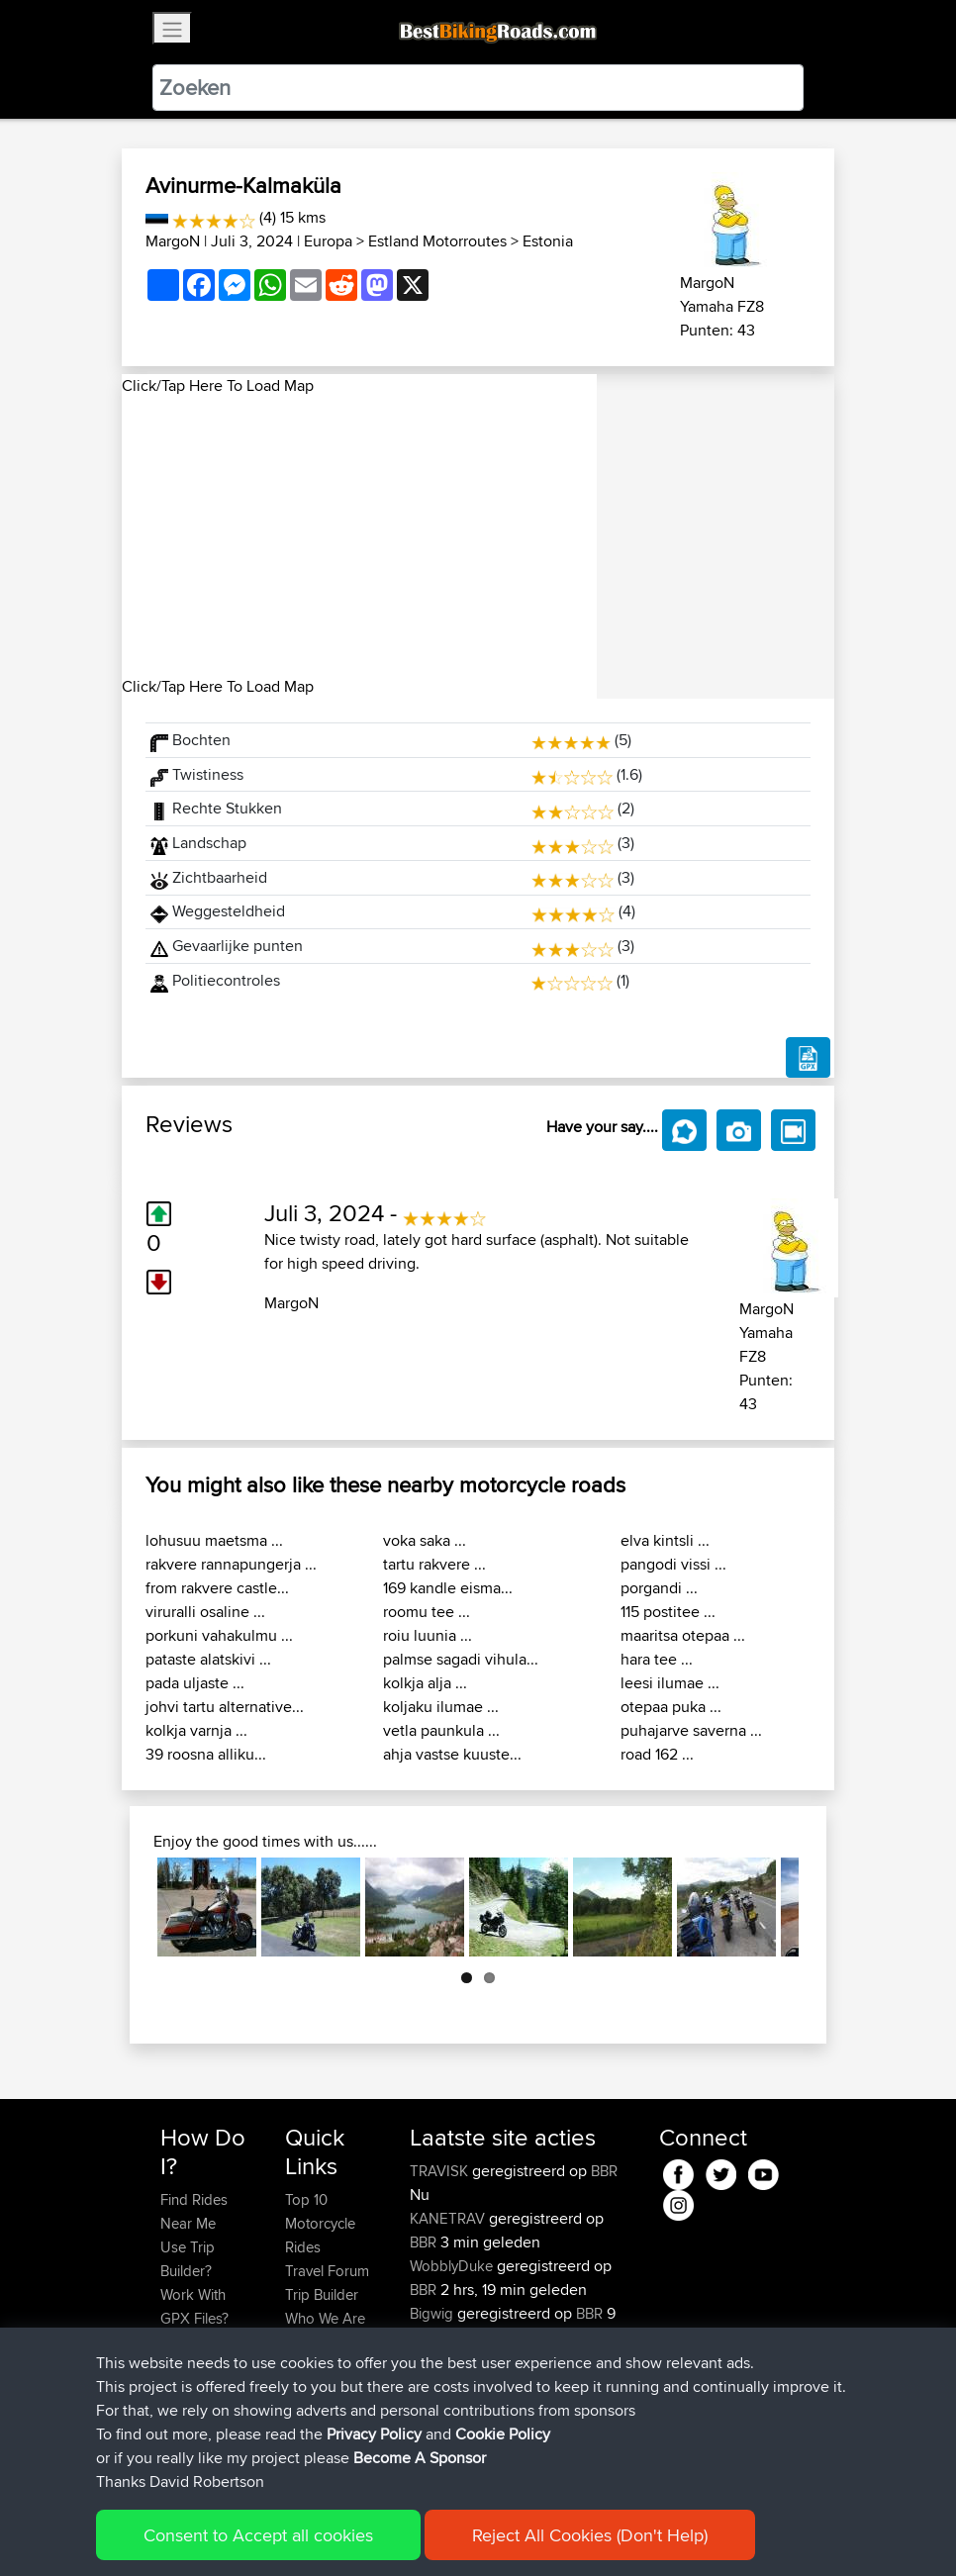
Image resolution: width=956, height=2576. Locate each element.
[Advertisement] (359, 536)
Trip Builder (321, 2294)
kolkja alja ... (425, 1682)
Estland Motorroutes (437, 241)
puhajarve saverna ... (691, 1730)
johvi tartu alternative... (224, 1706)
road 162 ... (657, 1754)
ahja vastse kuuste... (452, 1754)
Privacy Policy (425, 2532)
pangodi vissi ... (673, 1564)
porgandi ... (659, 1587)
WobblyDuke (453, 2265)
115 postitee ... (668, 1611)
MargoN (172, 241)
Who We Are (325, 2318)
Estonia (548, 241)
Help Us (311, 2365)
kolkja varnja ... (196, 1730)
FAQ (173, 2437)
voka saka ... (424, 1540)
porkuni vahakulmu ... (219, 1635)
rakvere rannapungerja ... (231, 1564)
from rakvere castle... (217, 1587)
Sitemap (345, 2532)
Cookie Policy (524, 2532)
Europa (328, 241)
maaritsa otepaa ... (683, 1635)
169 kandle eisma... (448, 1587)
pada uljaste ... (194, 1682)
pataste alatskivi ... (208, 1659)
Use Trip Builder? (187, 2259)
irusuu (431, 2360)
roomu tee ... (426, 1611)
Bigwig (433, 2313)
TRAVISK (441, 2170)
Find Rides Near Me (194, 2211)
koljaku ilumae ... (441, 1706)
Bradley (436, 2408)
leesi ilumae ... (670, 1682)
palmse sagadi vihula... (460, 1659)
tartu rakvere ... (434, 1564)
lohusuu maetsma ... (214, 1540)
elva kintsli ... (665, 1540)
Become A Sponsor (193, 2401)
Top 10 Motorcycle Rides (320, 2223)
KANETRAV (449, 2218)
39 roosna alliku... (205, 1754)
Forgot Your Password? (198, 2354)
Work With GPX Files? (194, 2306)
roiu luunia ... (427, 1635)
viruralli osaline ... (205, 1611)
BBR (604, 2170)
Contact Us (320, 2342)
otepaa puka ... (671, 1706)
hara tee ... (657, 1659)
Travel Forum (327, 2270)
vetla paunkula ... (441, 1730)
